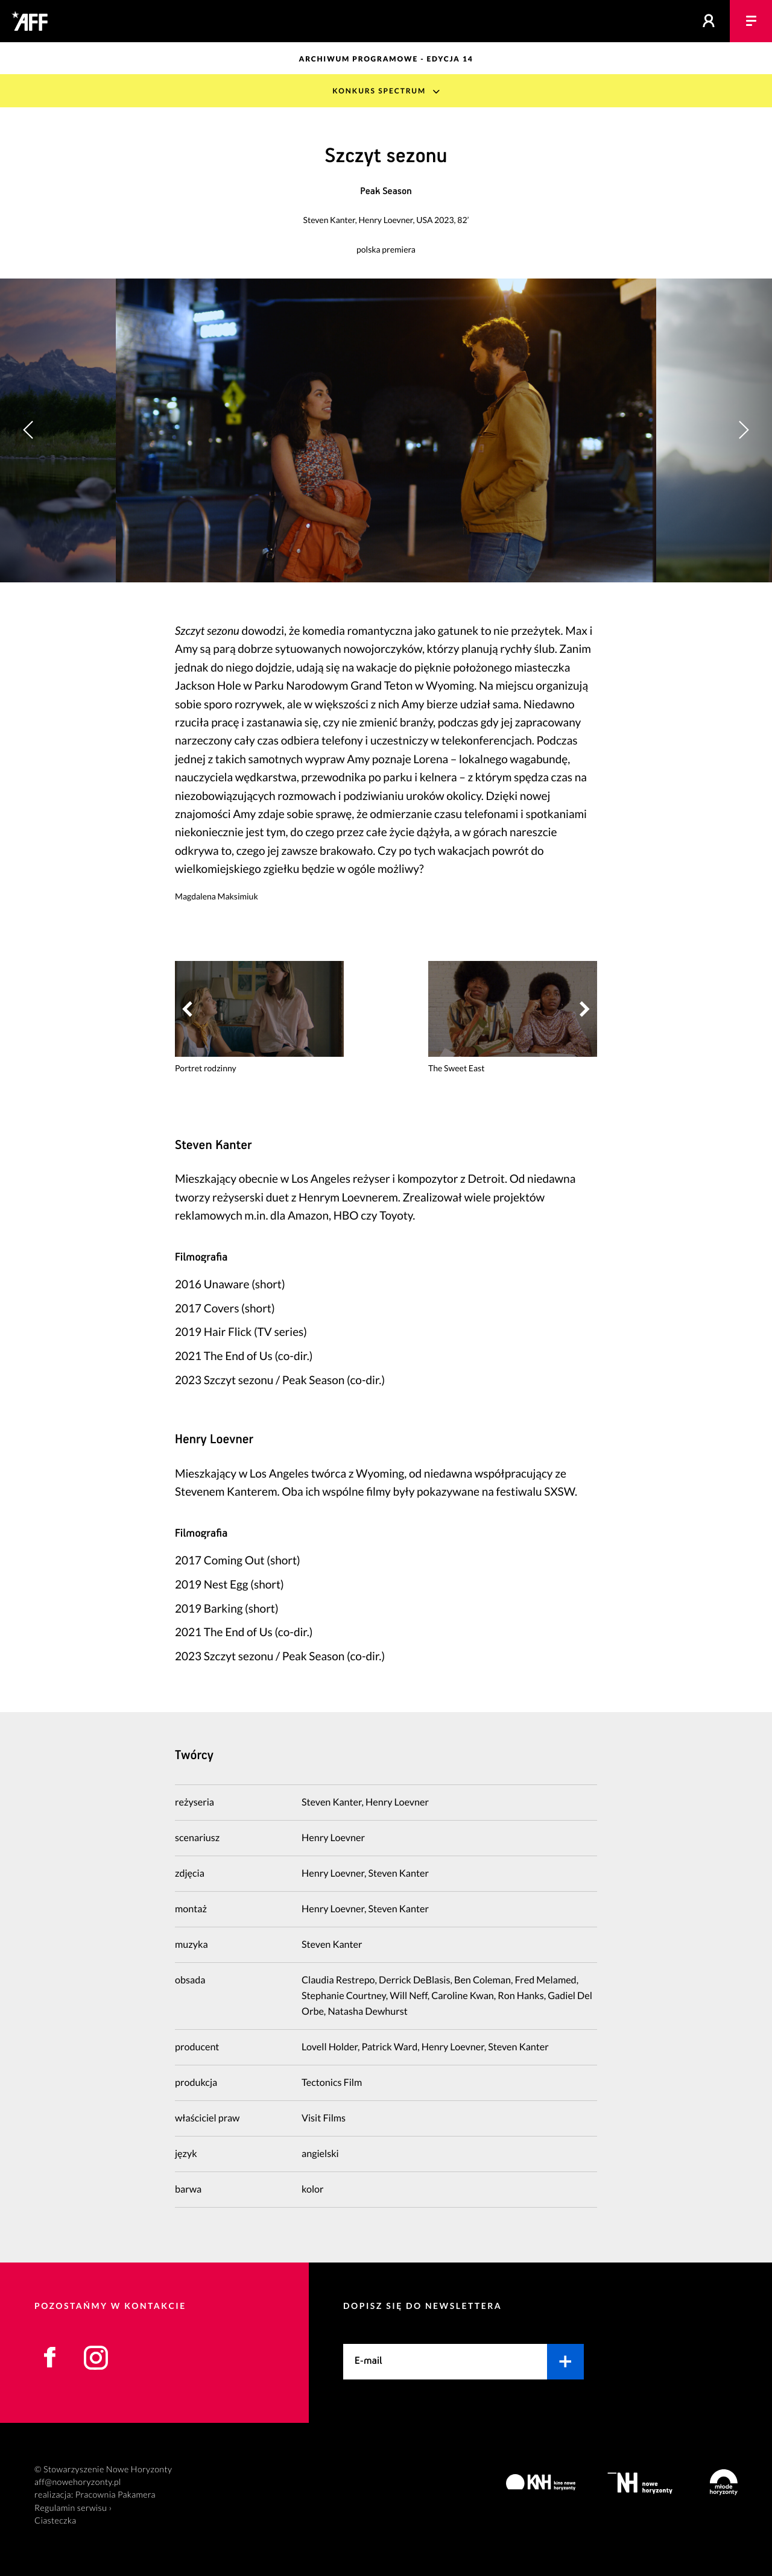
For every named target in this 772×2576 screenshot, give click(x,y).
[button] (743, 430)
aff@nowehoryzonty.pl (77, 2482)
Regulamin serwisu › (73, 2508)
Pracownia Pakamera (115, 2495)
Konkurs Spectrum (379, 90)
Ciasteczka (55, 2521)
